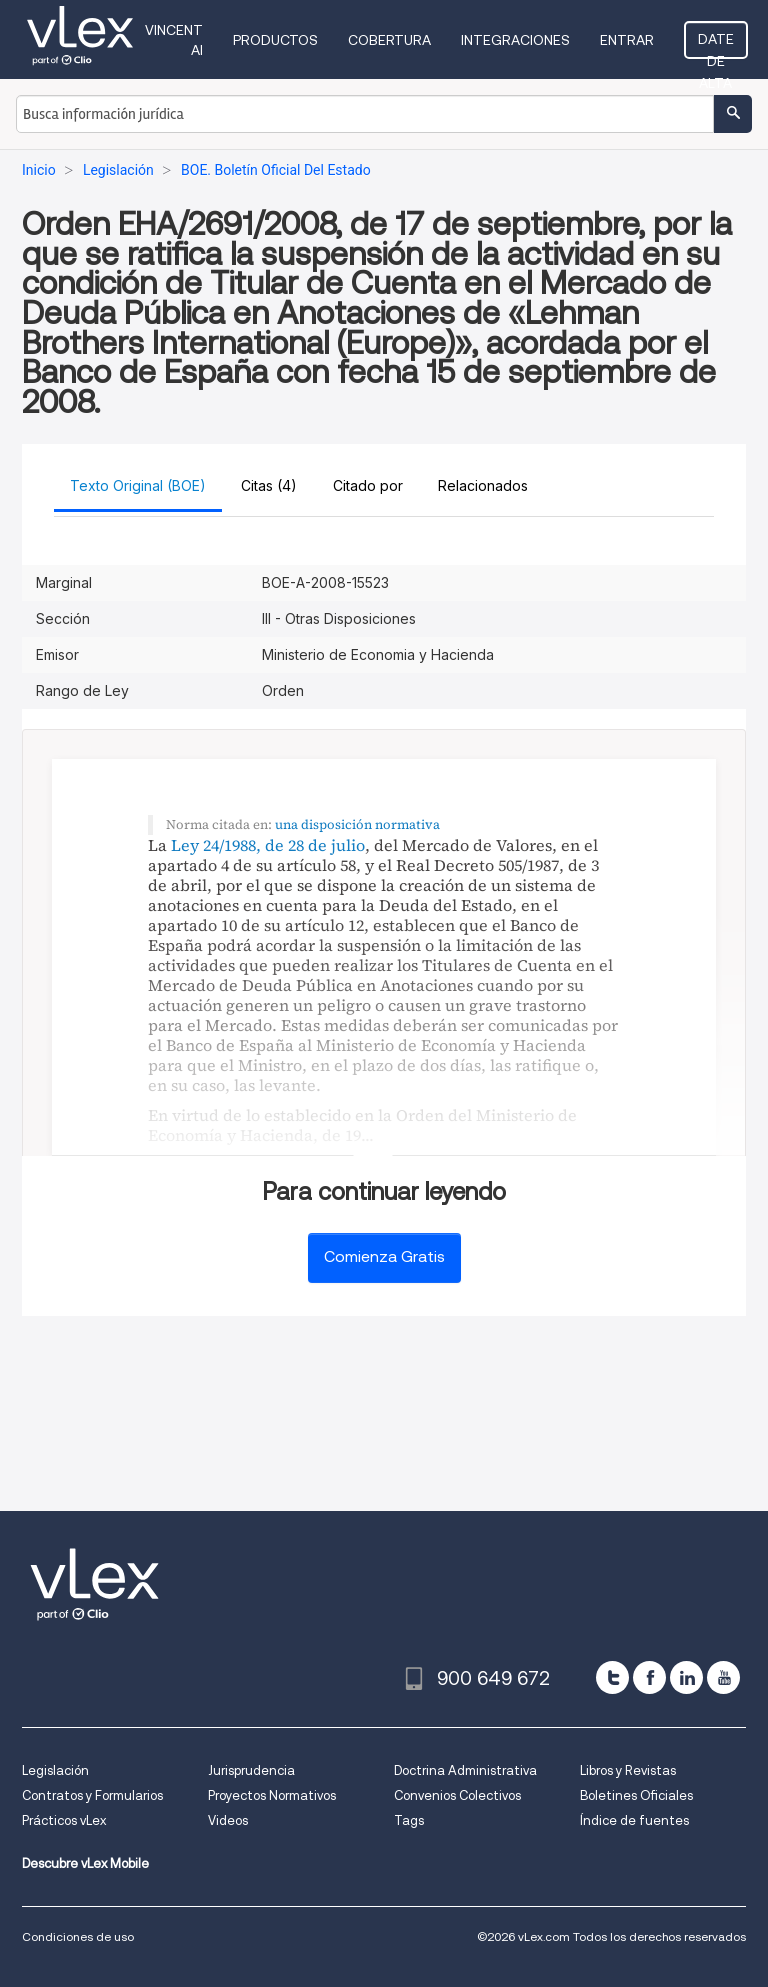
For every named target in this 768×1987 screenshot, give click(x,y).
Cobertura (389, 40)
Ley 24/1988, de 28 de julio (268, 845)
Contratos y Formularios (92, 1795)
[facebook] (649, 1677)
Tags (409, 1820)
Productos (275, 40)
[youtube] (723, 1677)
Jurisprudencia (251, 1770)
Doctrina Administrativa (465, 1770)
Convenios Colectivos (457, 1795)
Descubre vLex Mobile (85, 1863)
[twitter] (612, 1677)
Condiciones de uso (78, 1936)
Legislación (55, 1770)
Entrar (627, 40)
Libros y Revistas (628, 1770)
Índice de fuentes (634, 1820)
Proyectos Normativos (272, 1795)
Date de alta (716, 45)
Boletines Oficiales (636, 1795)
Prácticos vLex (64, 1820)
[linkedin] (686, 1677)
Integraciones (515, 40)
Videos (228, 1820)
